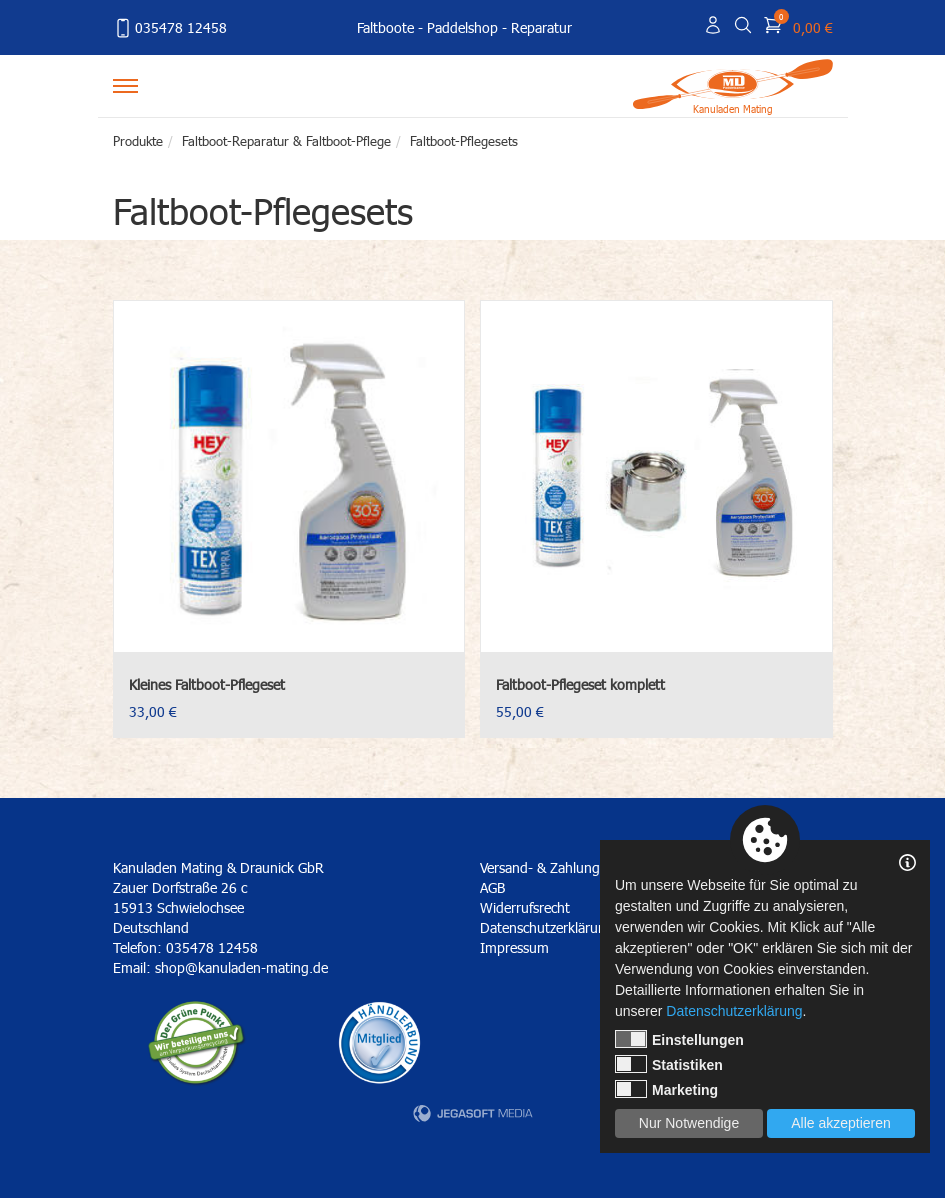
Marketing (666, 1089)
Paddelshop (462, 27)
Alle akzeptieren (841, 1123)
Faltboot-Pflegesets (464, 141)
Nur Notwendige (689, 1123)
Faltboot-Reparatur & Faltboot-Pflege (286, 141)
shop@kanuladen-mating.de (241, 967)
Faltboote (385, 27)
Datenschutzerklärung (734, 1011)
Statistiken (669, 1064)
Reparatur (541, 27)
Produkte (138, 141)
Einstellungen (679, 1039)
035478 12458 (170, 28)
